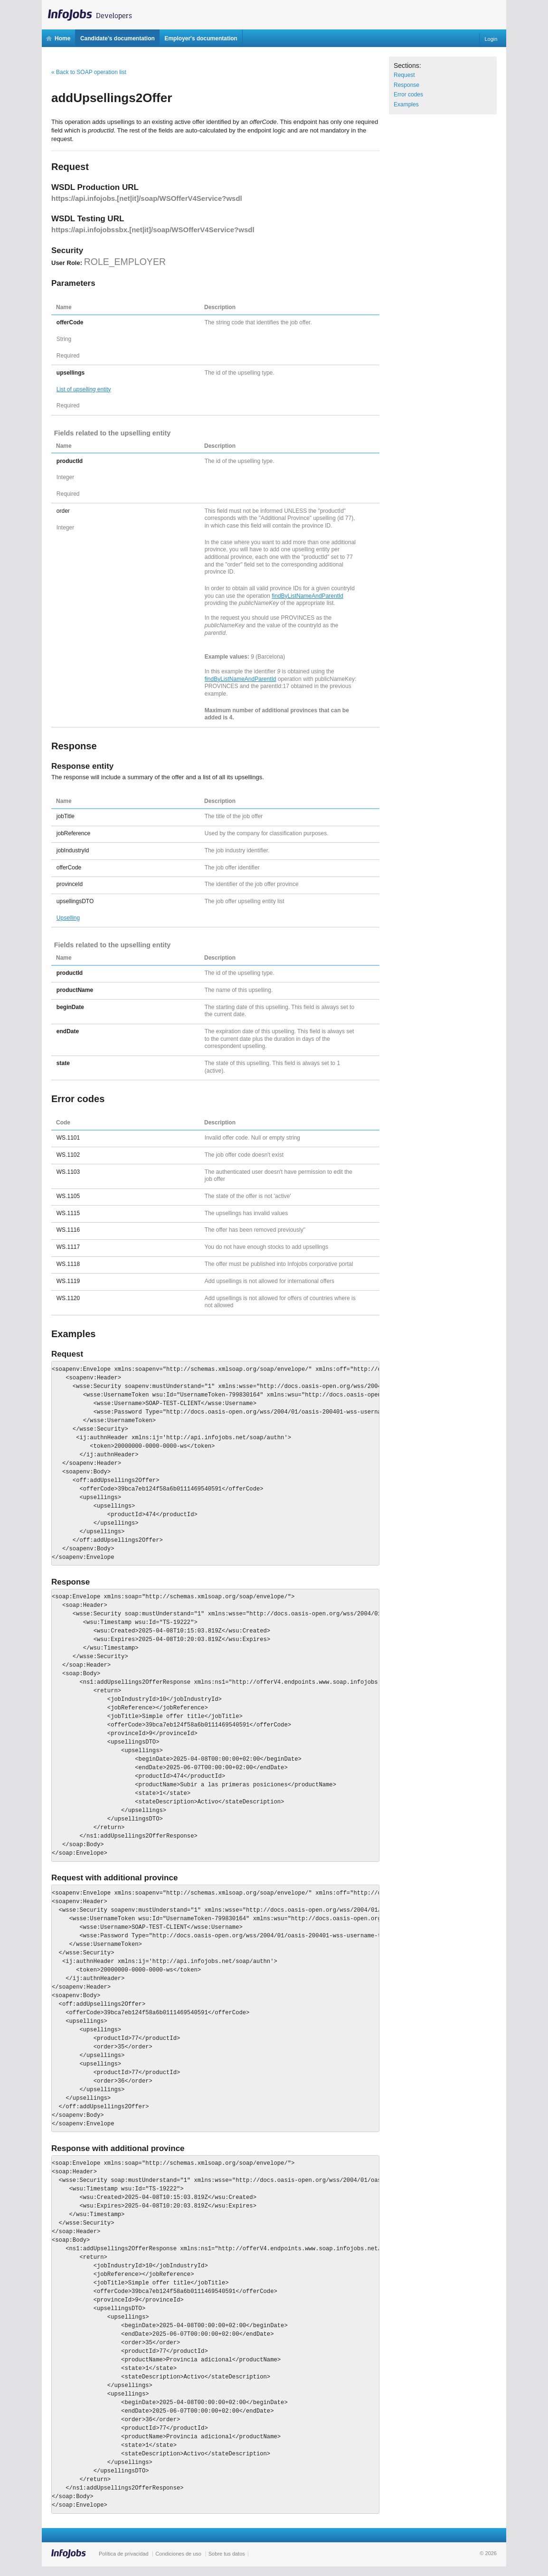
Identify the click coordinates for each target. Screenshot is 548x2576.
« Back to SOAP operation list (88, 72)
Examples (406, 104)
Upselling (68, 918)
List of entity (84, 389)
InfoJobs (94, 12)
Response (406, 85)
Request (404, 75)
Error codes (408, 94)
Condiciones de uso (178, 2554)
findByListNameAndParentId (307, 596)
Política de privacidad (124, 2554)
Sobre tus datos (226, 2554)
